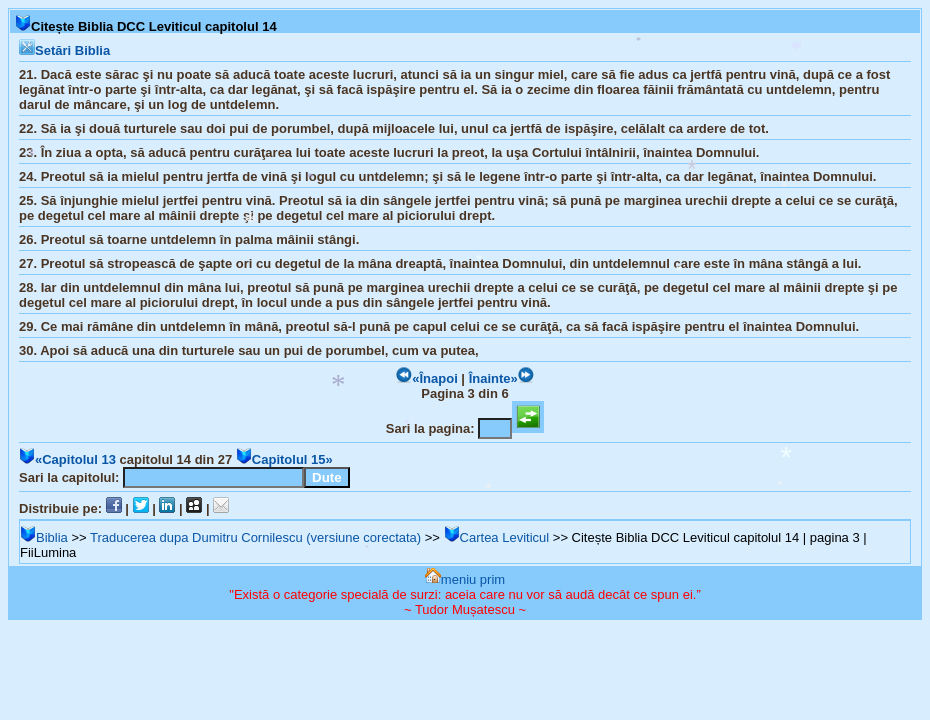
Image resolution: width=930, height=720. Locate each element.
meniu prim (465, 579)
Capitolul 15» (284, 459)
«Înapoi (427, 378)
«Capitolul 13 (67, 459)
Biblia (44, 537)
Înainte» (501, 378)
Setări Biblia (64, 50)
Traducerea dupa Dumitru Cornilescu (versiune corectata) (255, 537)
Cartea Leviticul (497, 537)
